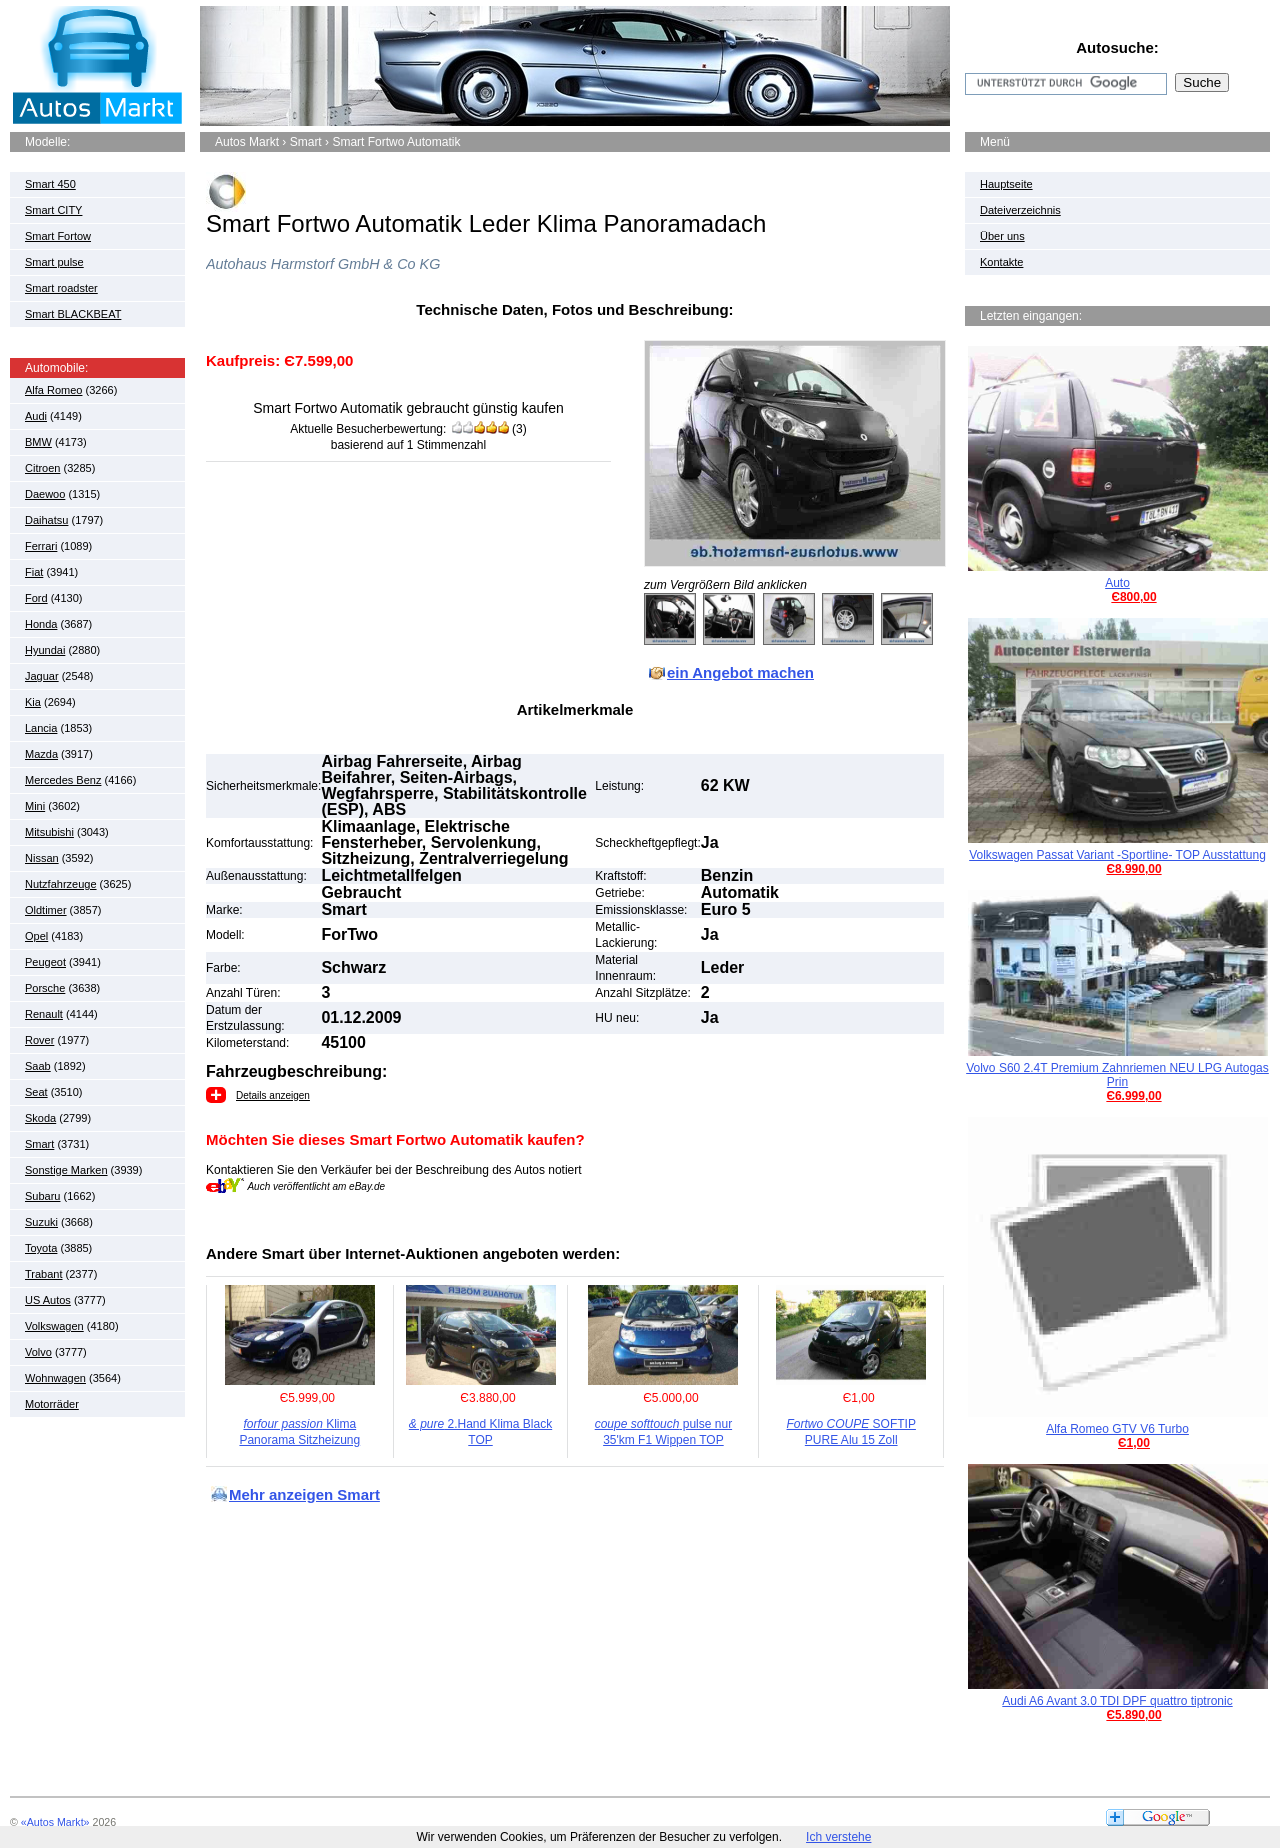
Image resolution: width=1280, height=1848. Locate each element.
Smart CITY (53, 210)
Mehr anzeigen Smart (304, 1494)
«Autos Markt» (55, 1822)
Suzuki (41, 1222)
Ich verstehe (838, 1837)
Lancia (41, 728)
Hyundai (45, 650)
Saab (38, 1066)
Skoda (40, 1118)
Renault (44, 1014)
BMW (38, 442)
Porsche (45, 988)
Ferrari (41, 546)
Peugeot (45, 962)
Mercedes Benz (63, 780)
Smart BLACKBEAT (73, 314)
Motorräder (52, 1404)
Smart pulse (54, 262)
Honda (41, 624)
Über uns (1002, 236)
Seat (36, 1092)
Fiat (34, 572)
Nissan (42, 858)
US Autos (48, 1300)
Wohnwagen (55, 1378)
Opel (36, 936)
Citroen (42, 468)
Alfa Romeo (53, 390)
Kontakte (1001, 262)
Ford (36, 598)
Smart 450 (50, 184)
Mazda (41, 754)
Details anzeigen (273, 1095)
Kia (33, 702)
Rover (39, 1040)
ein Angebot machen (740, 672)
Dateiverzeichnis (1020, 210)
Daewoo (45, 494)
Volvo (38, 1352)
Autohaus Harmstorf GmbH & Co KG (323, 264)
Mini (35, 806)
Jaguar (42, 676)
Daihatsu (46, 520)
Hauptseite (1006, 184)
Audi (36, 416)
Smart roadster (61, 288)
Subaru (42, 1196)
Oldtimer (46, 910)
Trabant (44, 1274)
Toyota (41, 1248)
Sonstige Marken (66, 1170)
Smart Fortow (58, 236)
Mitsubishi (49, 832)
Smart (39, 1144)
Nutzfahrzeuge (61, 884)
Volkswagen (54, 1326)
